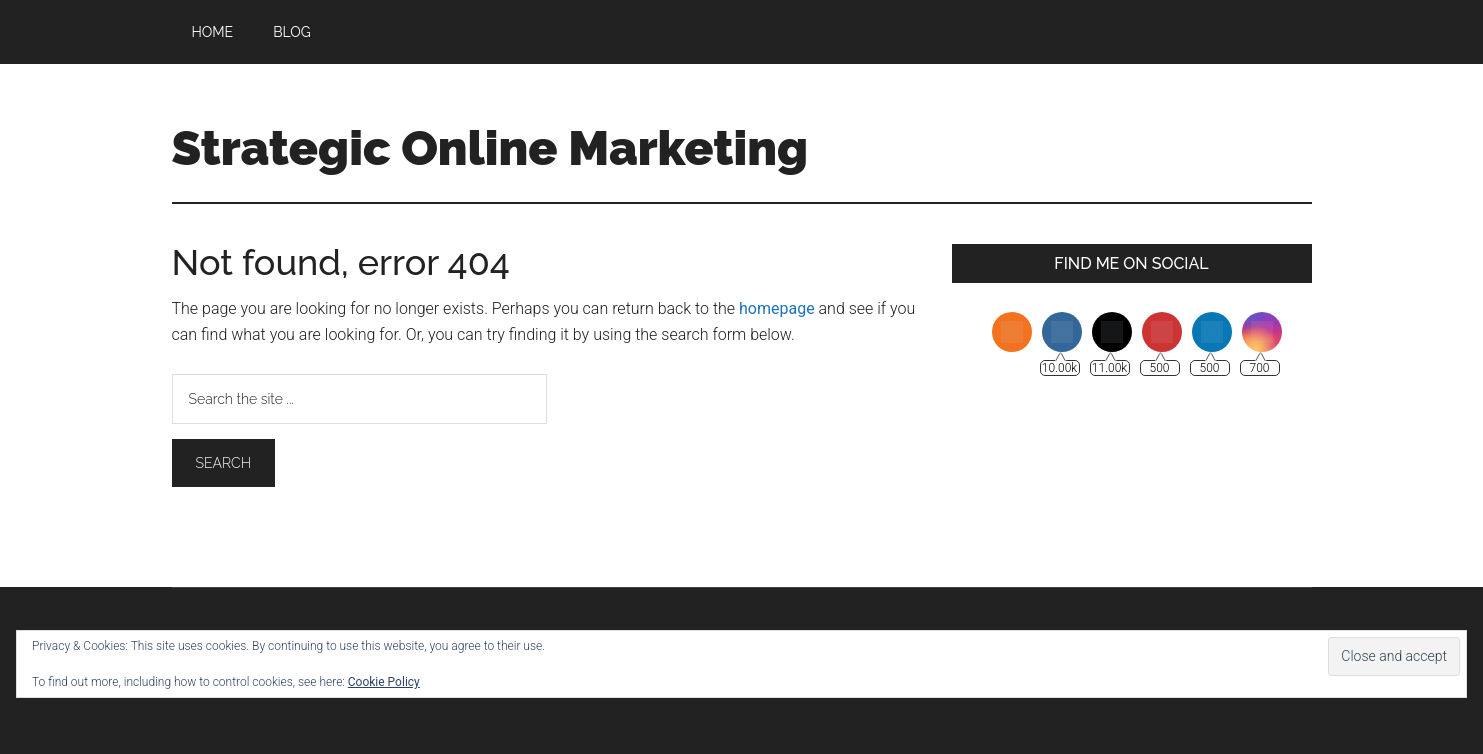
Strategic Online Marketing (490, 148)
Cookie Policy (384, 682)
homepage (777, 308)
